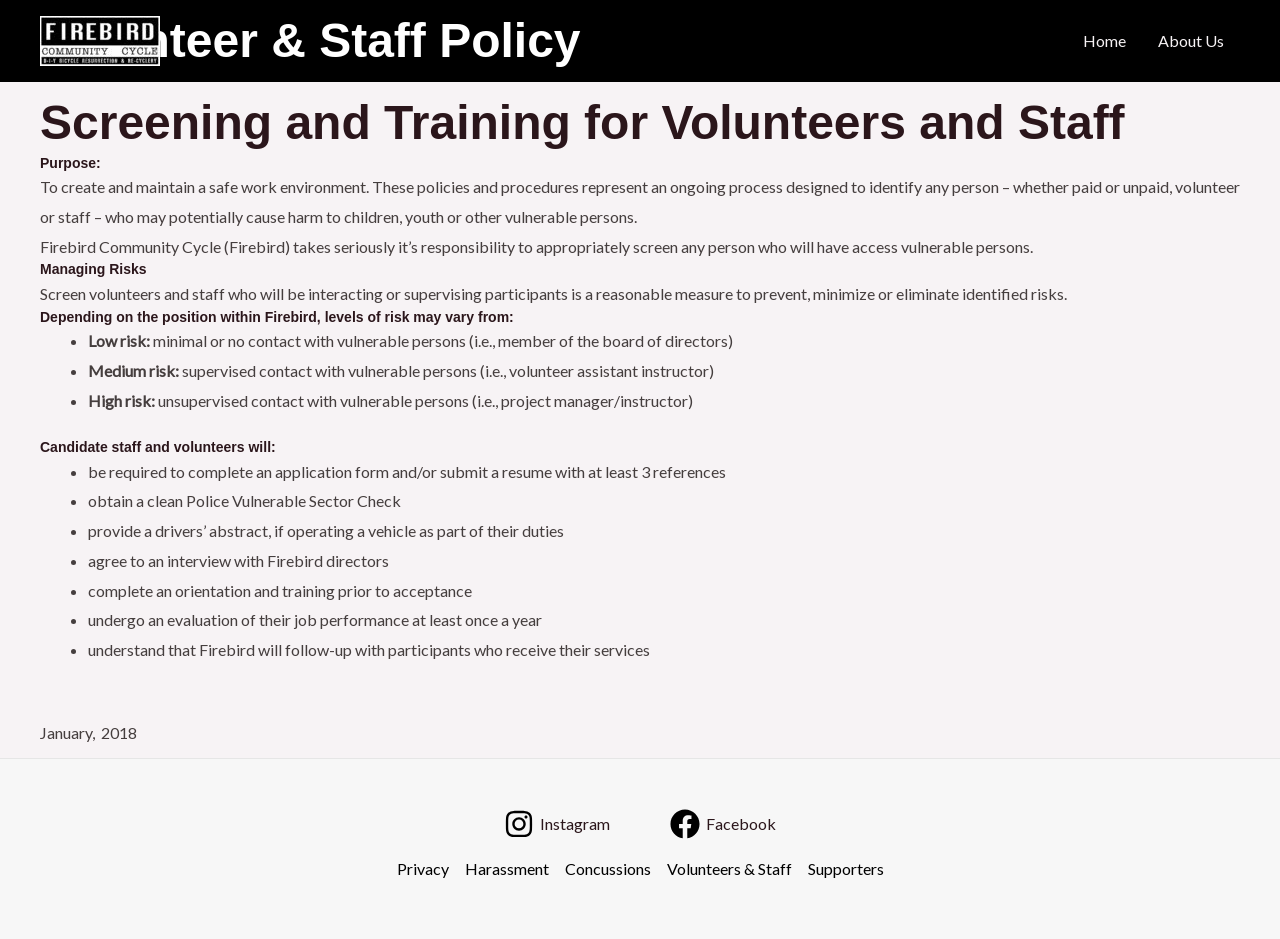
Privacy (423, 868)
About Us (1191, 40)
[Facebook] (723, 824)
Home (1104, 40)
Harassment (507, 868)
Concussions (608, 868)
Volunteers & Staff (729, 868)
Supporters (846, 868)
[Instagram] (557, 824)
